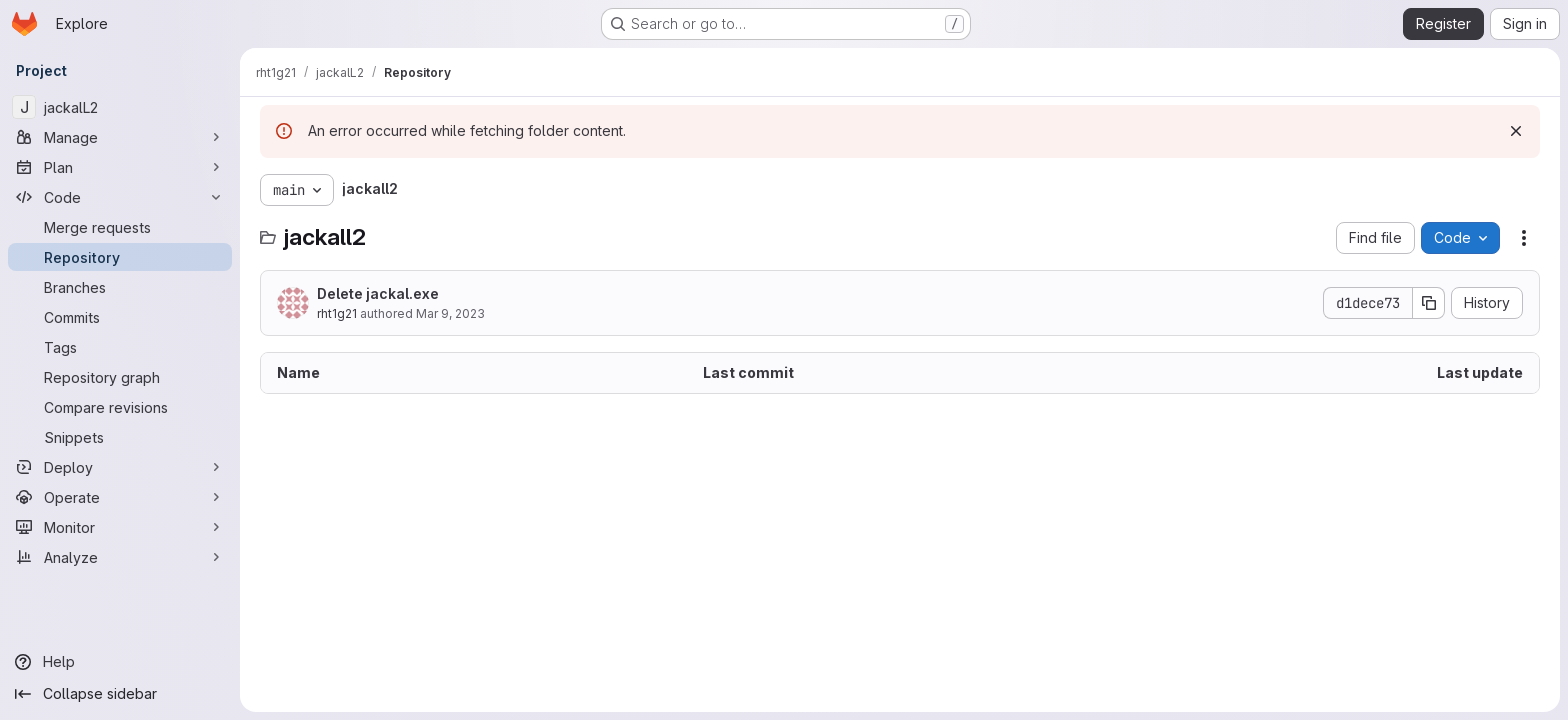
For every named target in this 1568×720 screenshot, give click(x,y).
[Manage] (120, 137)
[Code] (120, 197)
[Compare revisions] (120, 407)
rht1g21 (337, 313)
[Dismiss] (1516, 131)
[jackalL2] (120, 107)
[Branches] (120, 287)
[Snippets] (120, 437)
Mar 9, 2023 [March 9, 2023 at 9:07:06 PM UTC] (450, 313)
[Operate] (120, 497)
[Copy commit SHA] (1429, 303)
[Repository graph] (120, 377)
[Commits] (120, 317)
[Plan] (120, 167)
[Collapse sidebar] (120, 694)
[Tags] (120, 347)
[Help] (120, 662)
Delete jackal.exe (378, 293)
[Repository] (120, 257)
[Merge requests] (120, 227)
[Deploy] (120, 467)
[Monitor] (120, 527)
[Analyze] (120, 557)
